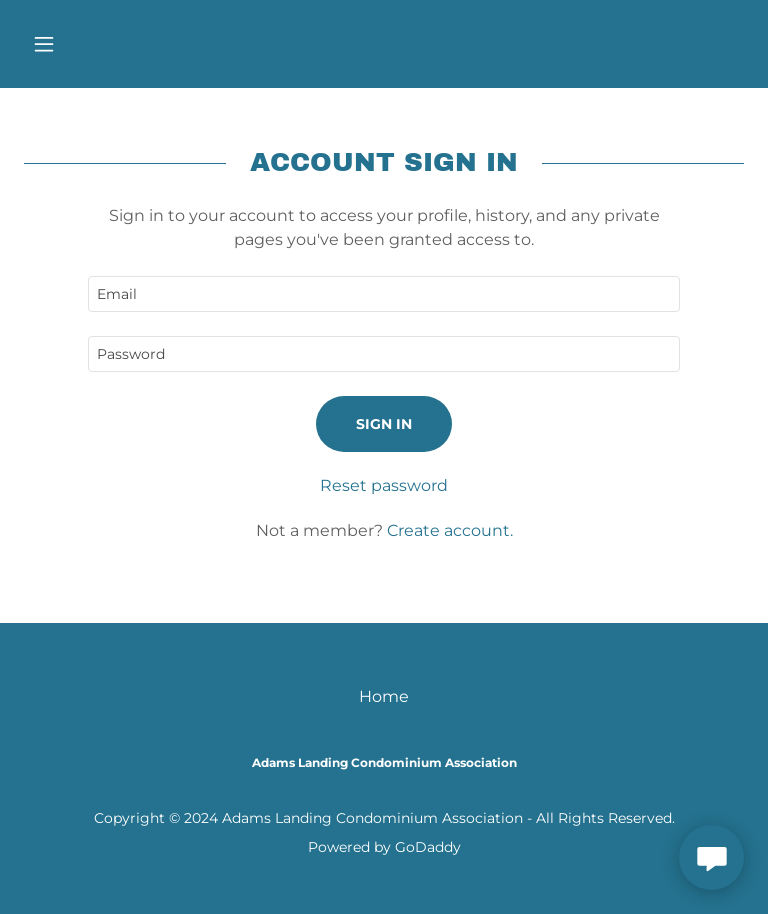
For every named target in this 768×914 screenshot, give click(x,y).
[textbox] (384, 294)
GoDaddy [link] (428, 847)
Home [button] (384, 696)
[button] (78, 44)
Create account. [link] (450, 530)
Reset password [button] (384, 485)
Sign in (384, 424)
